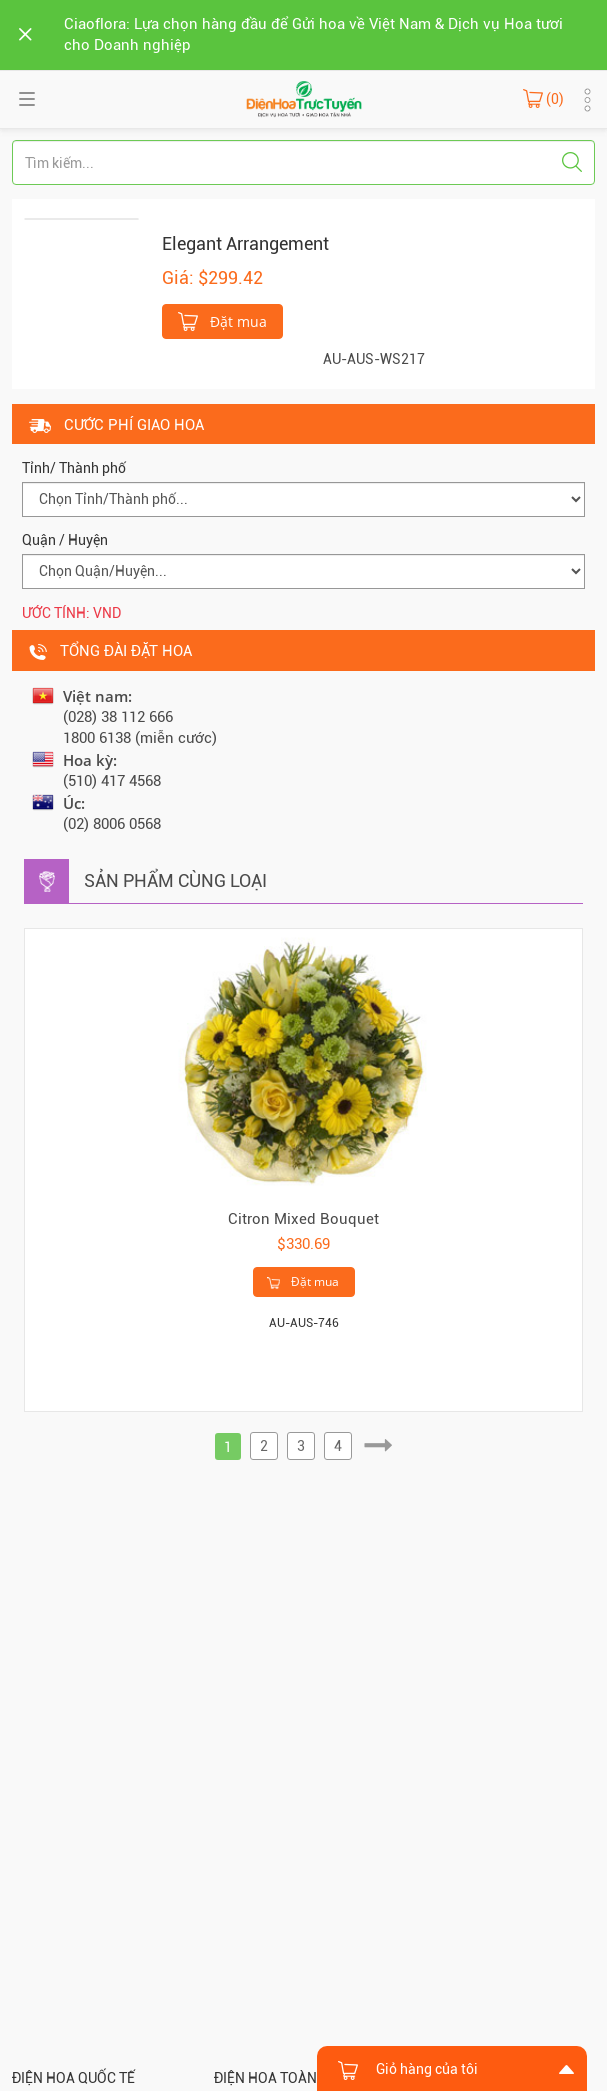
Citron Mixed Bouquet (303, 1219)
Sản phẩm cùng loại (175, 880)
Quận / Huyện (65, 540)
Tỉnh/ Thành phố (74, 468)
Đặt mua (222, 320)
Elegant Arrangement (245, 243)
